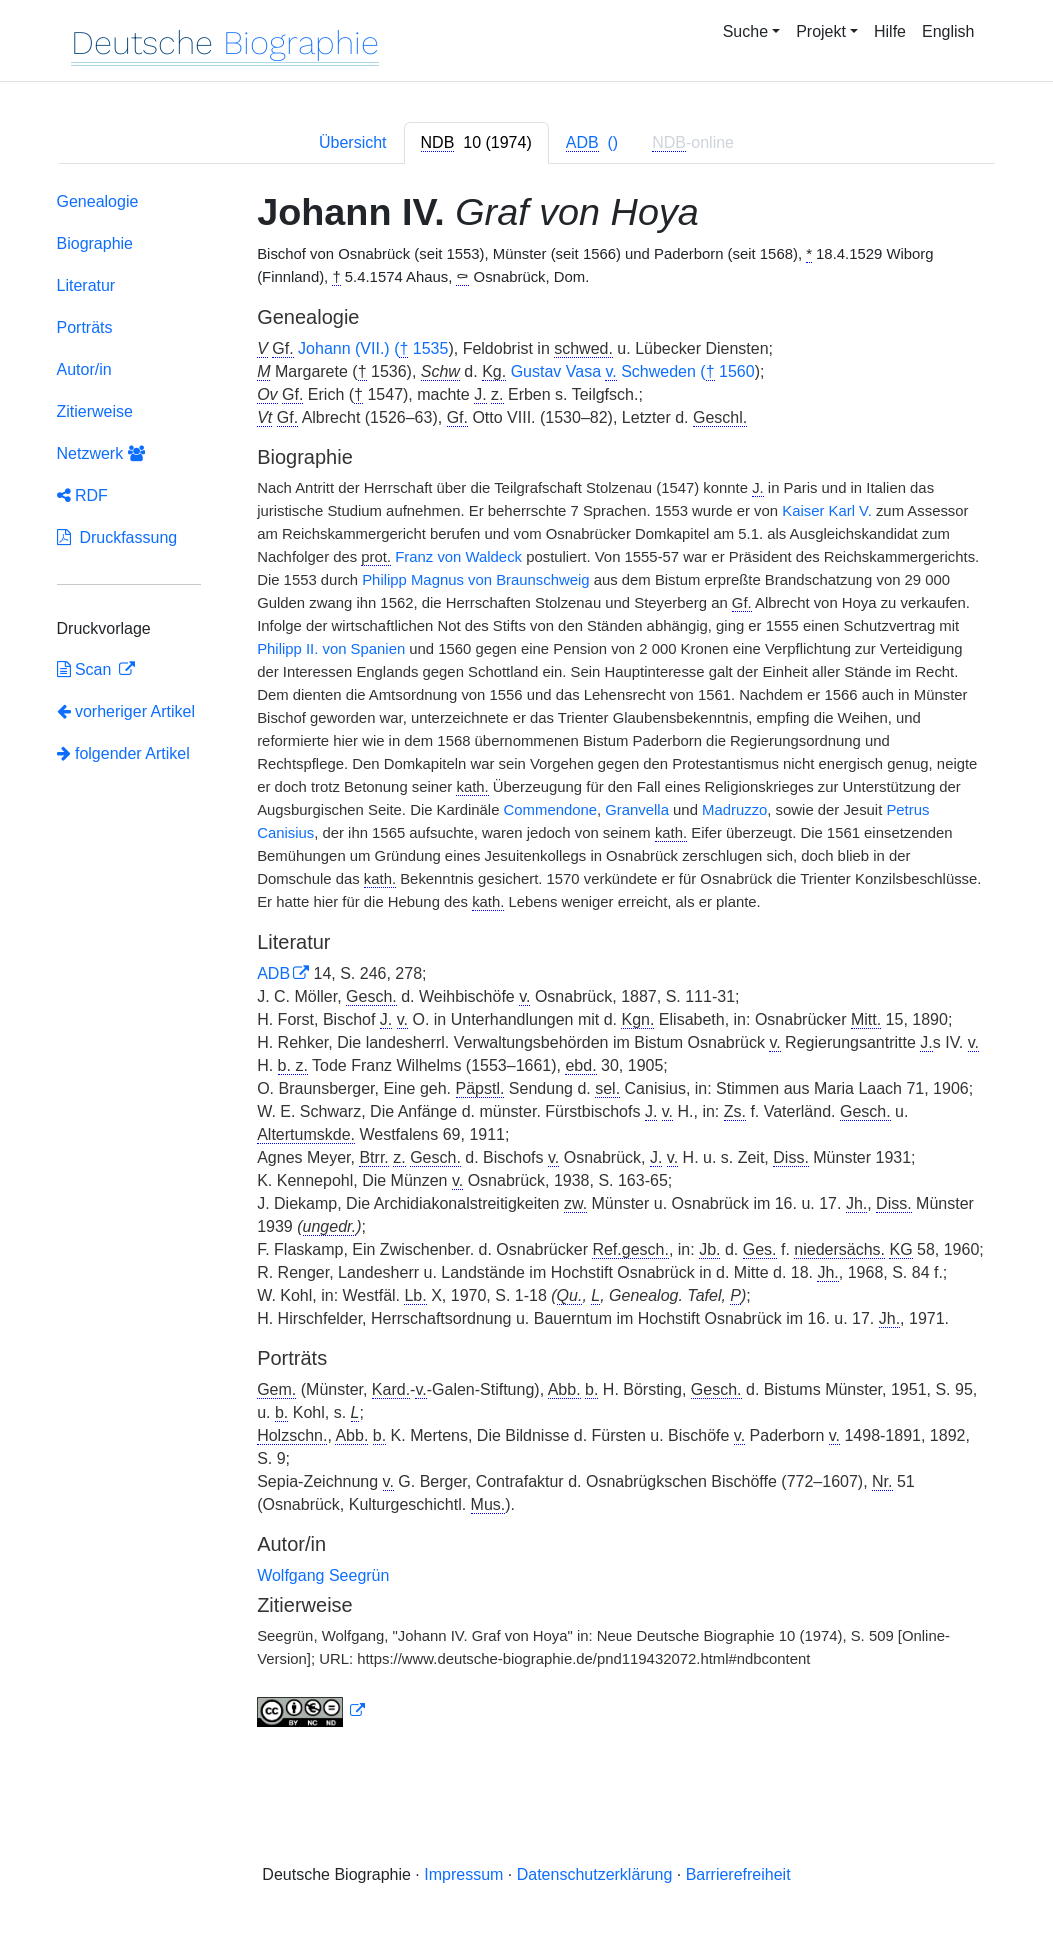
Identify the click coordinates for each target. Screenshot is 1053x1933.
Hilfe (890, 31)
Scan (86, 669)
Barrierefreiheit (738, 1874)
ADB (273, 973)
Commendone (550, 810)
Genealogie (98, 201)
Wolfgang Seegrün (323, 1575)
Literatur (86, 285)
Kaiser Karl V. (827, 511)
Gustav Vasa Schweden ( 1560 (633, 372)
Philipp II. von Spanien (331, 649)
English (948, 31)
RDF (82, 495)
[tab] (476, 143)
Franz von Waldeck (458, 557)
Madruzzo (734, 810)
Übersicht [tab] (353, 142)
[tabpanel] (527, 963)
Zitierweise (95, 411)
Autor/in (84, 369)
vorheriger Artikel (126, 711)
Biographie (95, 243)
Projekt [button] (821, 31)
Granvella (637, 810)
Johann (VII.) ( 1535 (373, 349)
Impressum (463, 1874)
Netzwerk (101, 453)
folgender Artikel (123, 753)
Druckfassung (117, 537)
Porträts (85, 327)
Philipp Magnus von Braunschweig (475, 580)
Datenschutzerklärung (595, 1874)
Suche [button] (745, 31)
